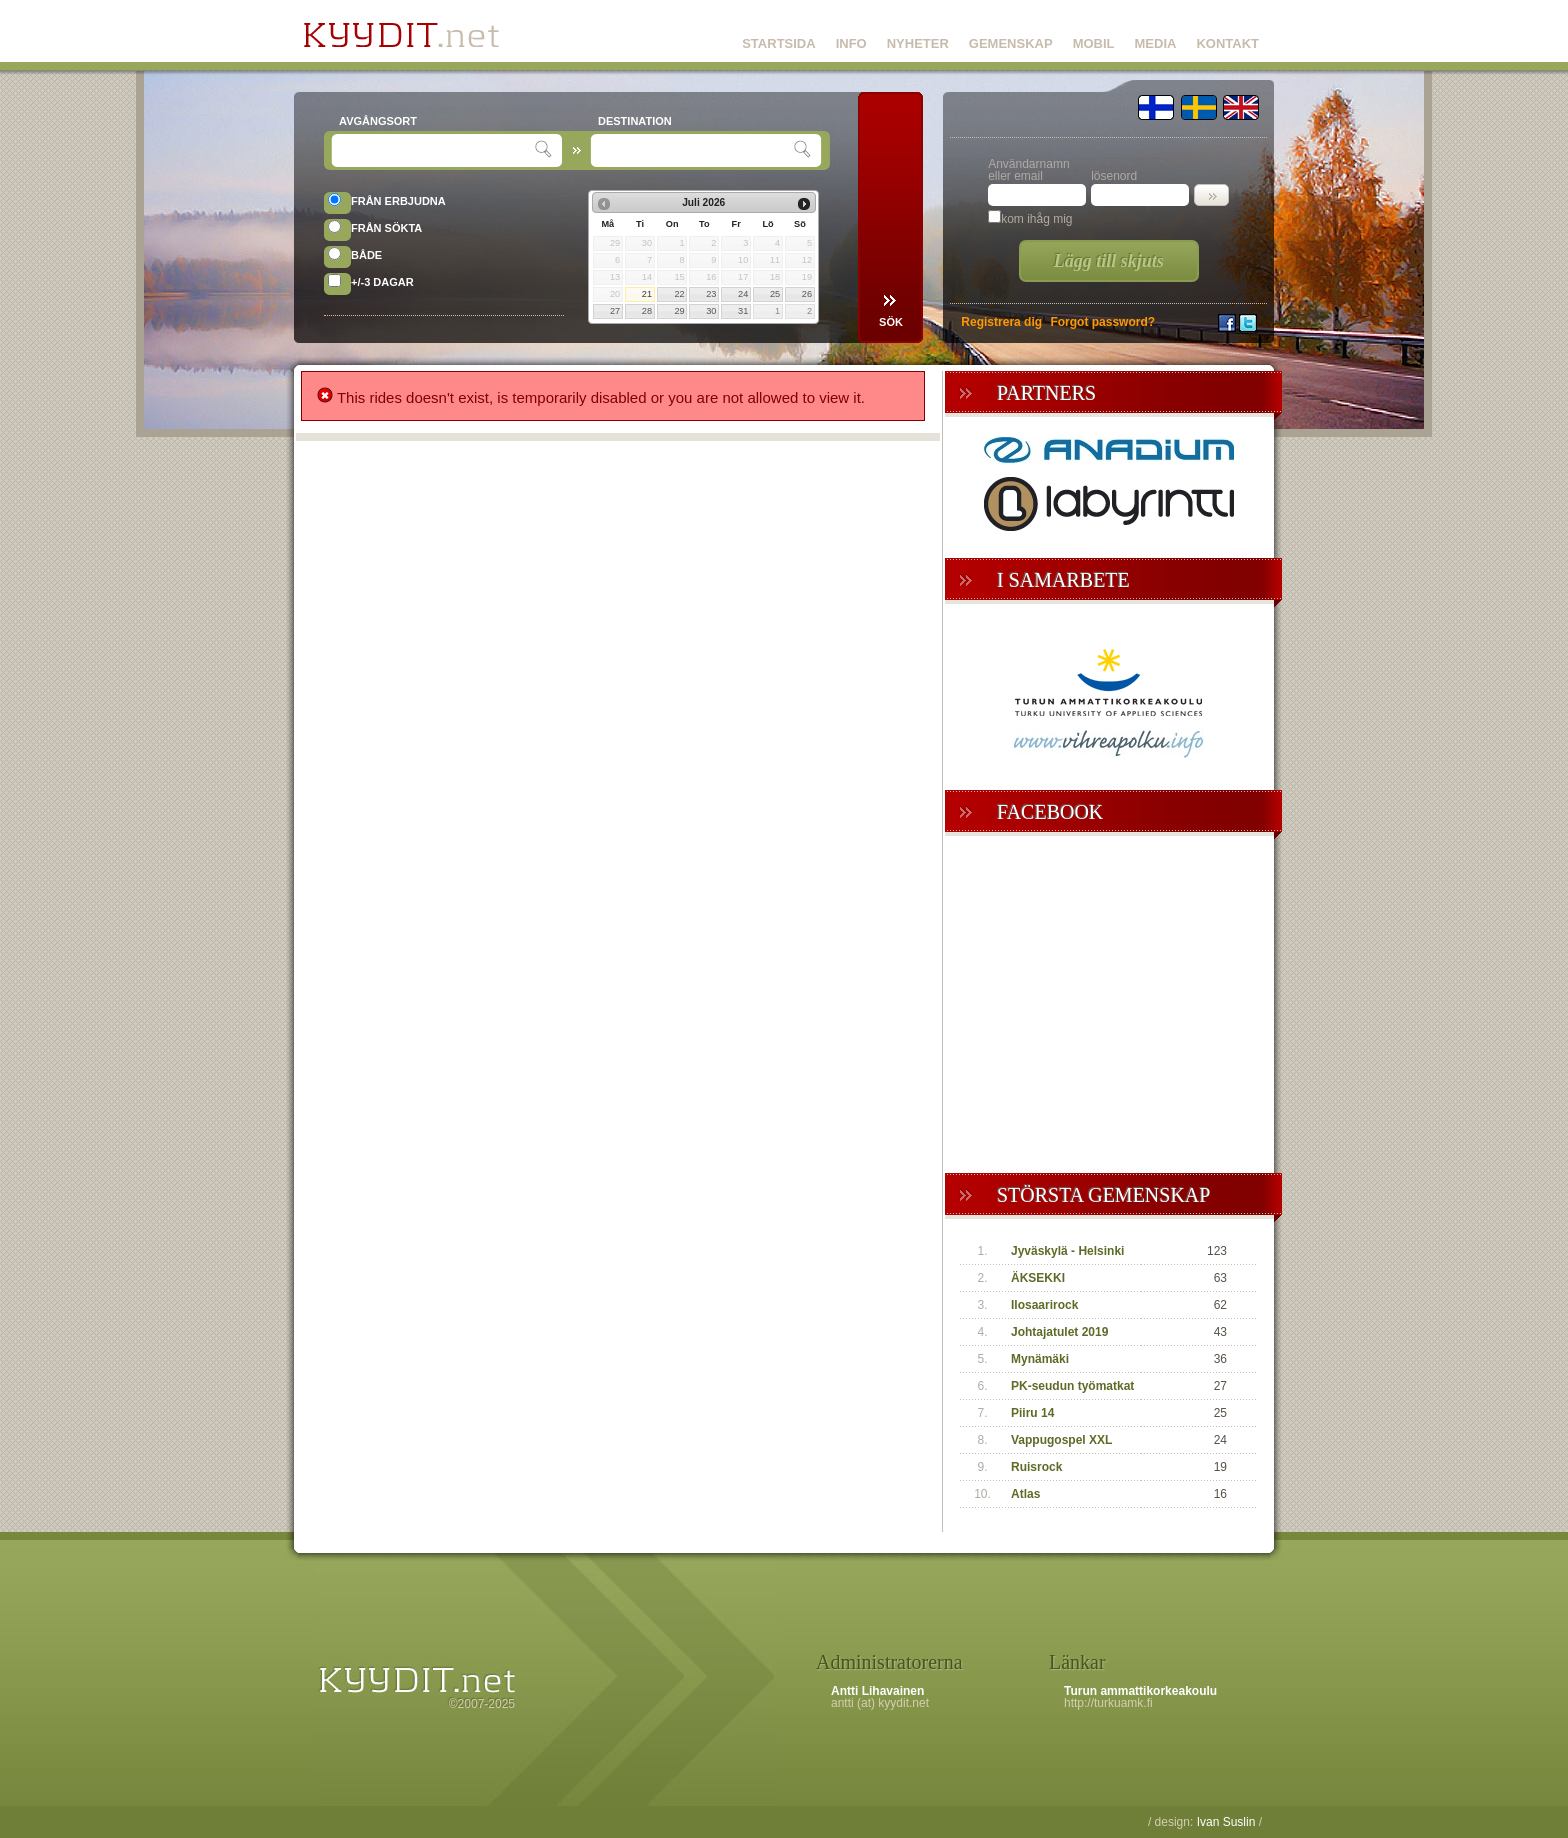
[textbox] (435, 150)
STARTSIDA (778, 43)
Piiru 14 (1032, 1413)
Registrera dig (1001, 322)
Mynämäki (1040, 1359)
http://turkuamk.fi (1108, 1703)
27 (615, 311)
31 (743, 311)
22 (679, 294)
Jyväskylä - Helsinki (1067, 1251)
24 (743, 294)
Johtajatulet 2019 (1059, 1332)
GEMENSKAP (1011, 43)
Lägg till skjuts (1109, 261)
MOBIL (1094, 43)
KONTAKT (1227, 43)
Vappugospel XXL (1061, 1440)
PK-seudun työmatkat (1072, 1386)
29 (679, 311)
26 (807, 294)
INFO (851, 43)
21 (647, 294)
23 (711, 294)
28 (647, 311)
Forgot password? (1102, 322)
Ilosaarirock (1044, 1305)
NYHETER (918, 43)
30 (711, 311)
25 (775, 294)
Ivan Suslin (1226, 1822)
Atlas (1025, 1494)
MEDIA (1156, 43)
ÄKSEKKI (1038, 1278)
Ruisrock (1036, 1467)
